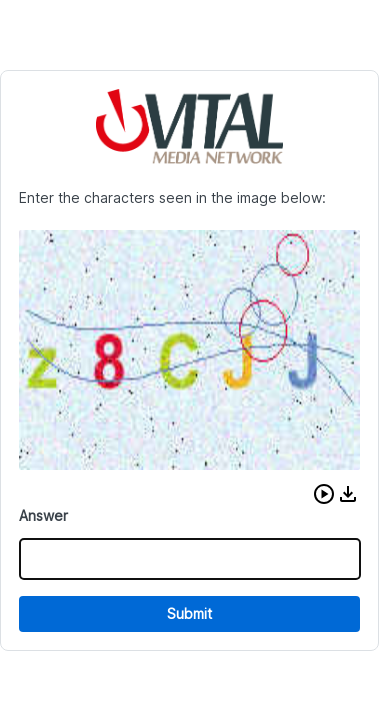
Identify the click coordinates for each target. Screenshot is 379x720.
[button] (324, 494)
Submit (189, 613)
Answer (43, 515)
